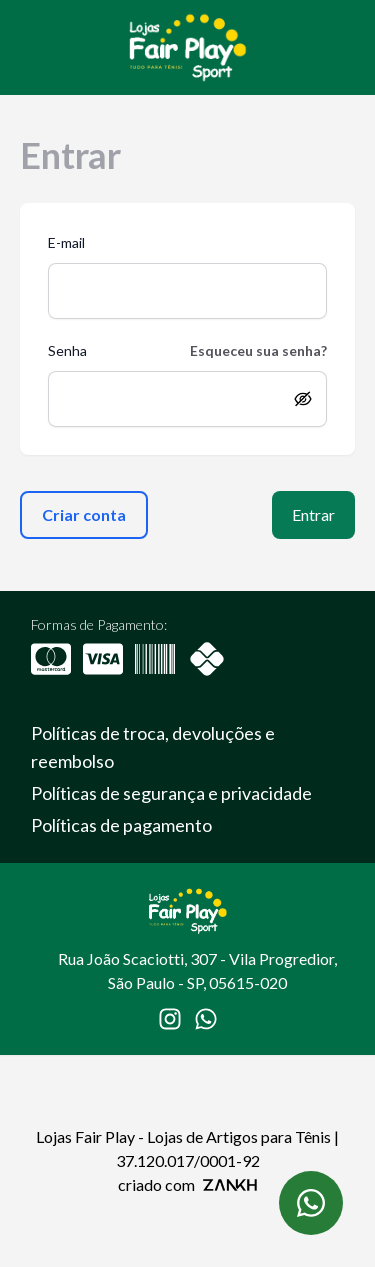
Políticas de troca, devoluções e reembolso (153, 747)
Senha (67, 350)
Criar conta (84, 514)
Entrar (313, 514)
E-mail (66, 242)
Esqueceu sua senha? (258, 350)
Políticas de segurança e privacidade (171, 793)
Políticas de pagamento (121, 825)
